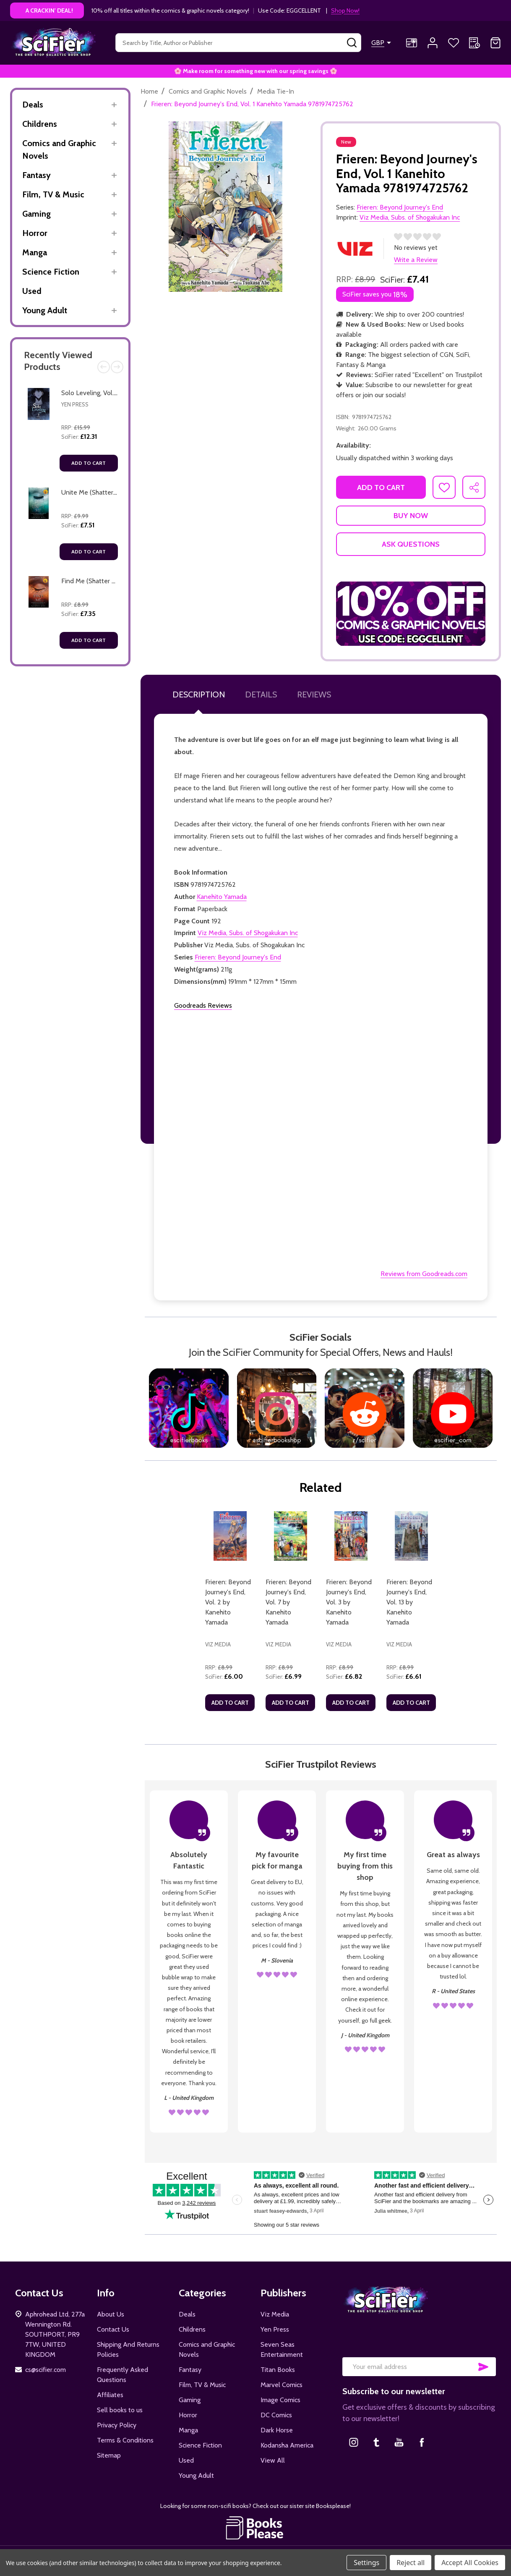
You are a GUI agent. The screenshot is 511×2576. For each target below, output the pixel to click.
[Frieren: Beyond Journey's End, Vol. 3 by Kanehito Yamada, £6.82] (350, 1536)
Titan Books (278, 2370)
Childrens (39, 124)
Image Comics (280, 2400)
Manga (34, 252)
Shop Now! (345, 10)
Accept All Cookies (469, 2562)
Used (32, 291)
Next (117, 367)
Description (198, 694)
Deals (32, 105)
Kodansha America (287, 2445)
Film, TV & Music (53, 194)
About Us (110, 2314)
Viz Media (275, 2314)
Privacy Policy (116, 2425)
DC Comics (276, 2415)
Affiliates (110, 2395)
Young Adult (44, 310)
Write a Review (416, 260)
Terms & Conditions (125, 2440)
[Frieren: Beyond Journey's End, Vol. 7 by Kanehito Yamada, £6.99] (290, 1536)
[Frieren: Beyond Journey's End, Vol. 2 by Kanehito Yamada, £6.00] (230, 1536)
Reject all (410, 2562)
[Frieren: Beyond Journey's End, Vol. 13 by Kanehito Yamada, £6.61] (411, 1536)
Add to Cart (88, 463)
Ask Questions (411, 544)
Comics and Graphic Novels (59, 149)
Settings (366, 2562)
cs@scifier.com (45, 2370)
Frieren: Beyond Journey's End (238, 957)
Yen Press (75, 404)
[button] (410, 613)
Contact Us (113, 2329)
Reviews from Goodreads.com (424, 1274)
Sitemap (109, 2455)
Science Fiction (50, 272)
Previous (103, 367)
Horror (34, 233)
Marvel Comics (281, 2385)
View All (273, 2460)
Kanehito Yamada (222, 897)
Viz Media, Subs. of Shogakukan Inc (248, 933)
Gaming (36, 214)
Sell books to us (120, 2410)
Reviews (314, 694)
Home (149, 91)
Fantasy (36, 175)
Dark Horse (277, 2430)
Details (261, 694)
